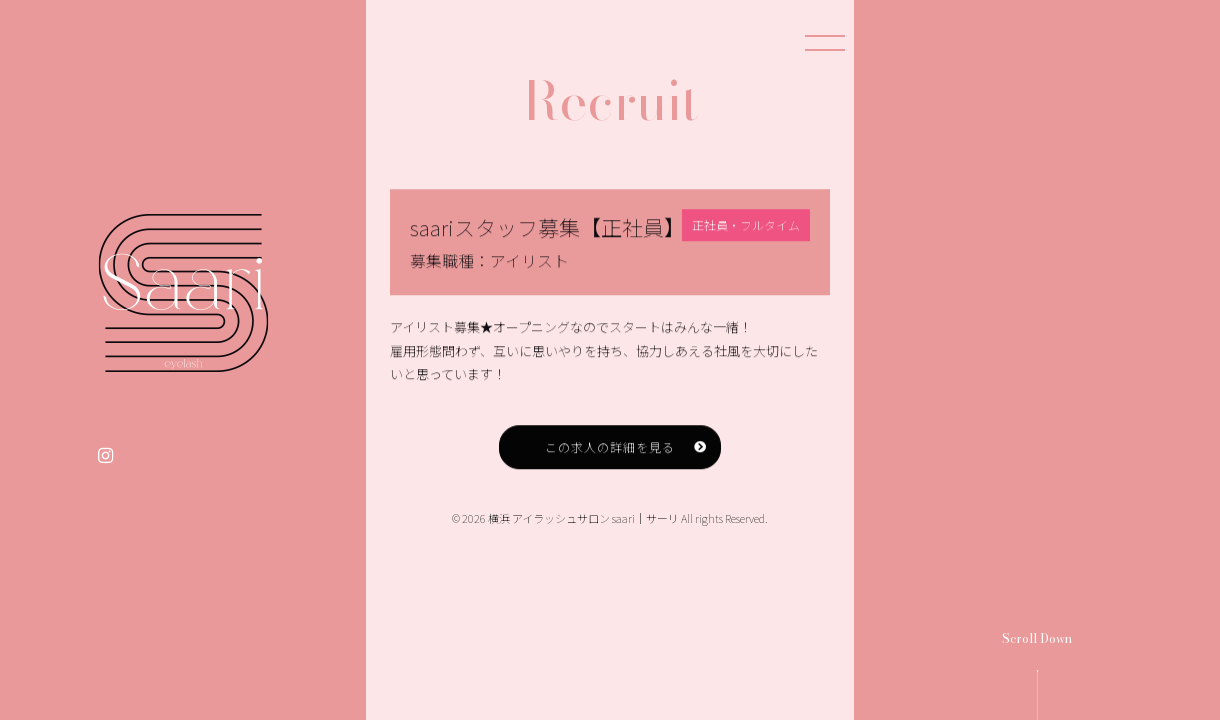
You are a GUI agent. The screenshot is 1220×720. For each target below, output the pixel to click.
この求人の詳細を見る (610, 461)
